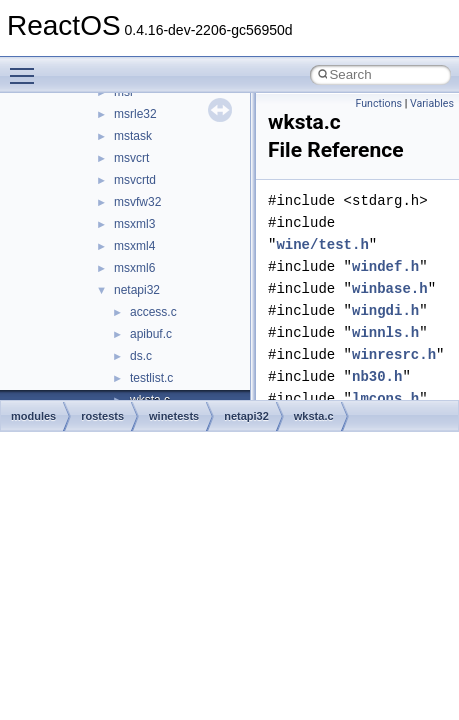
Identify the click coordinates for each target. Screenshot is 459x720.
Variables (432, 103)
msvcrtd (135, 180)
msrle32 (135, 114)
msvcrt (131, 158)
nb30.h (377, 376)
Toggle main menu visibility (27, 67)
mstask (133, 136)
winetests (174, 416)
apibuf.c (151, 334)
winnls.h (385, 332)
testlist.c (151, 378)
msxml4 (134, 246)
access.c (153, 312)
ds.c (141, 356)
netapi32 (137, 290)
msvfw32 (137, 202)
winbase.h (390, 288)
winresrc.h (394, 354)
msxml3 (134, 224)
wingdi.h (385, 310)
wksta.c (314, 416)
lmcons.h (385, 398)
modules (33, 416)
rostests (102, 416)
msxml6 (134, 268)
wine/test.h (322, 244)
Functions (378, 103)
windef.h (385, 266)
